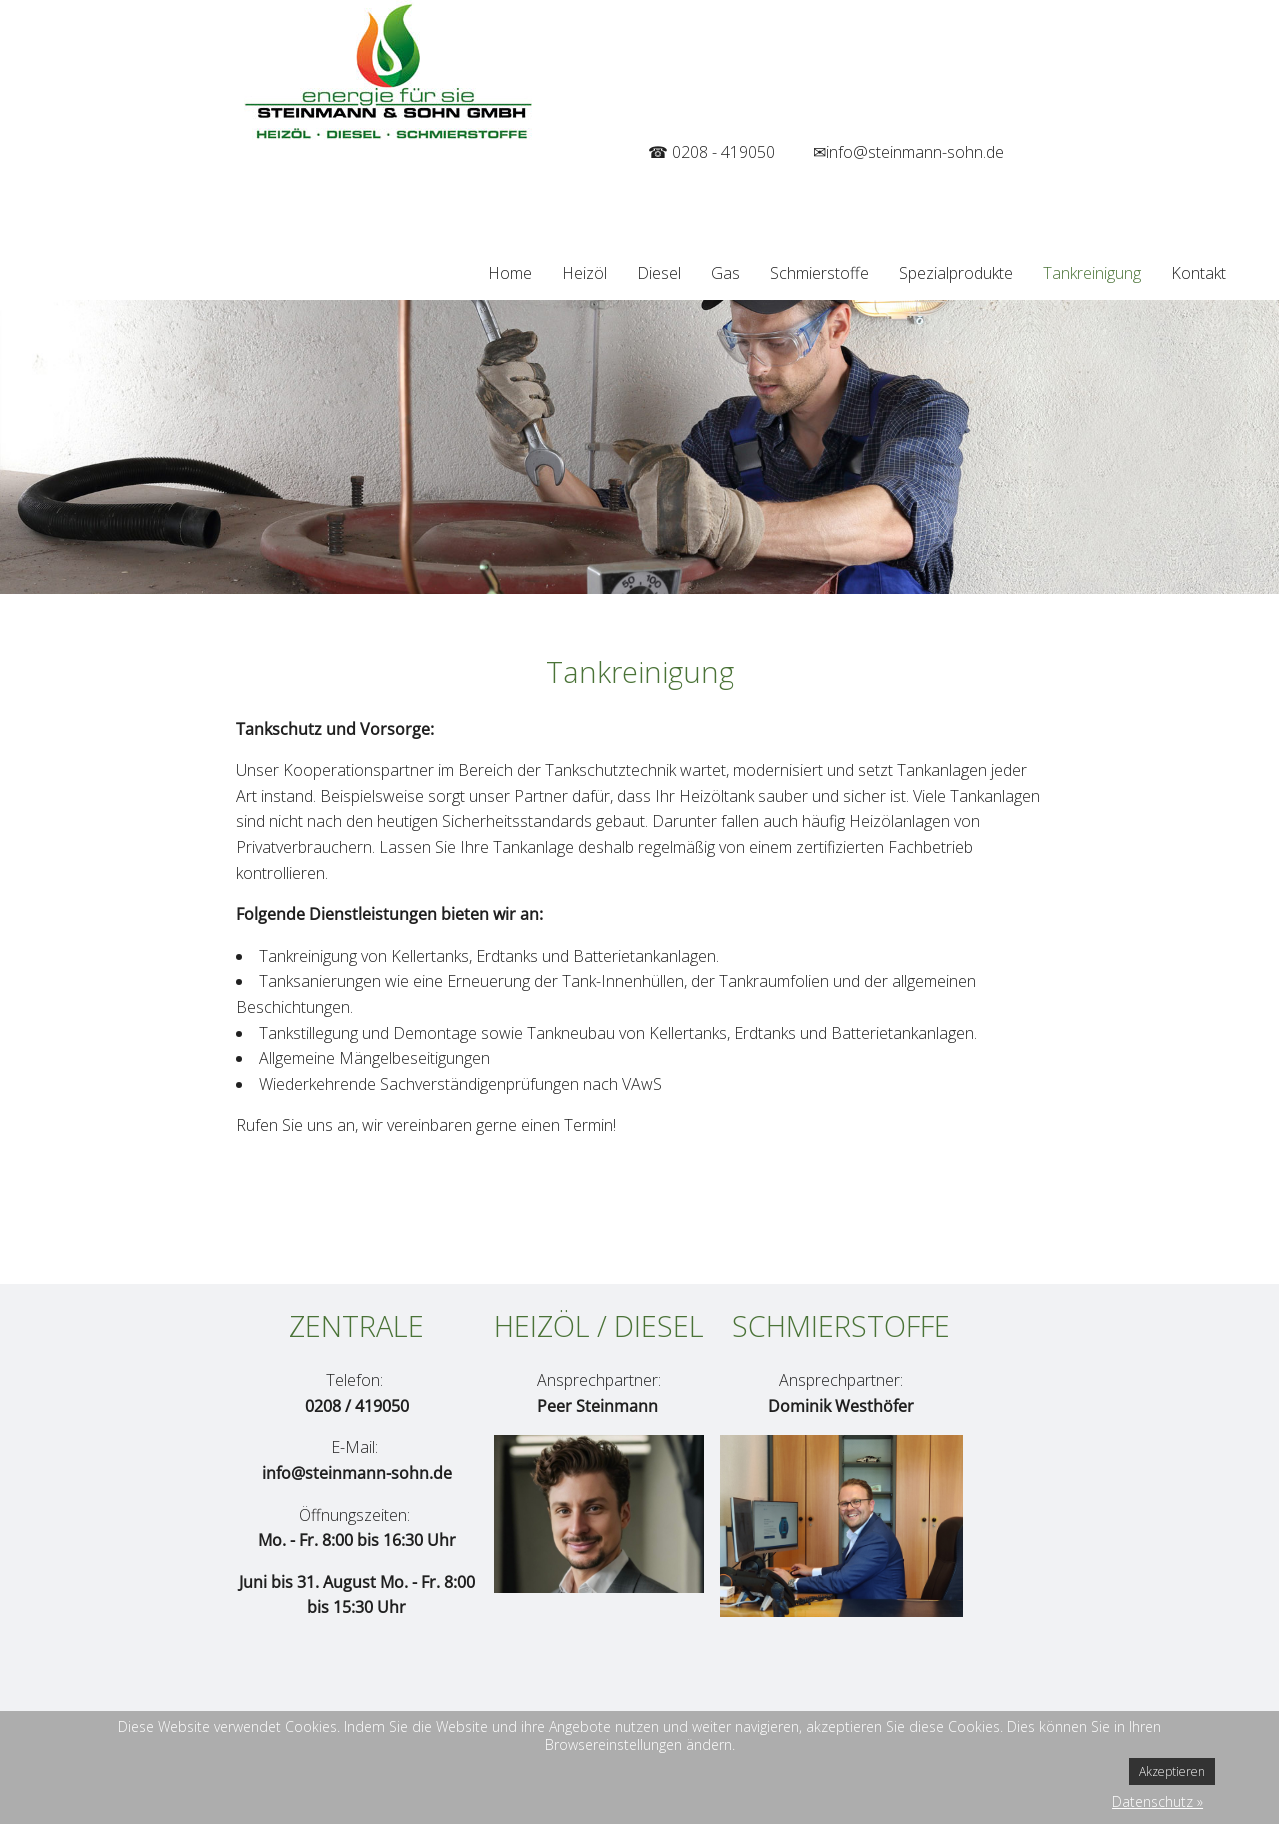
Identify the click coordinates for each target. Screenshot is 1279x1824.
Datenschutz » (1157, 1801)
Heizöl (584, 273)
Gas (725, 273)
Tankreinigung (1092, 273)
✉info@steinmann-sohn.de (908, 152)
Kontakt (1198, 273)
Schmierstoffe (819, 273)
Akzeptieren (1172, 1771)
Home (510, 273)
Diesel (659, 273)
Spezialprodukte (956, 273)
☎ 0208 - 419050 (711, 152)
